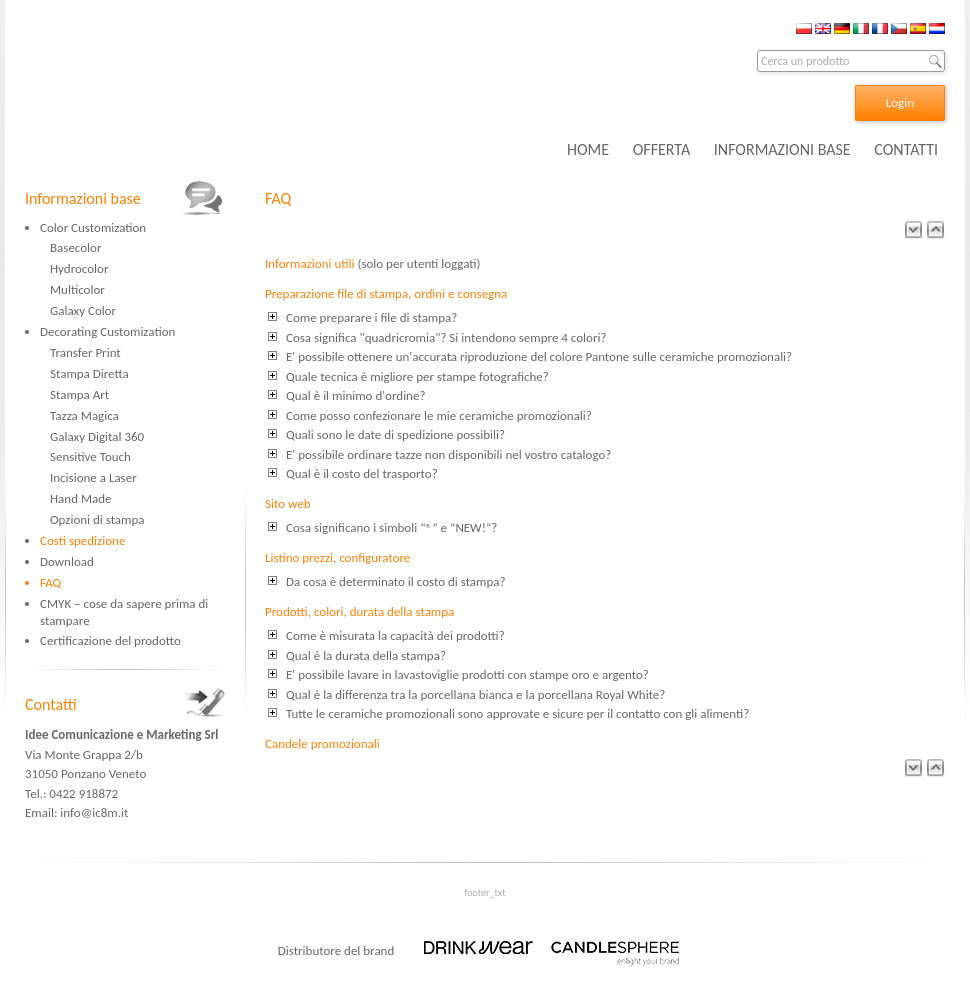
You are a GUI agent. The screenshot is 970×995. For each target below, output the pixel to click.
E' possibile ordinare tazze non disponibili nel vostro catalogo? (448, 454)
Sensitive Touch (90, 456)
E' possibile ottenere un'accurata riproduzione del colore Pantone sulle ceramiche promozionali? (539, 356)
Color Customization (93, 227)
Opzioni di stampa (97, 519)
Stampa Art (79, 394)
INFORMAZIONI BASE (782, 149)
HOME (588, 149)
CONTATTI (906, 149)
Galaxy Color (83, 310)
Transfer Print (85, 352)
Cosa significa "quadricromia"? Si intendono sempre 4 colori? (446, 337)
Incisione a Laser (93, 477)
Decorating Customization (107, 331)
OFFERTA (661, 149)
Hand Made (81, 498)
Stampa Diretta (89, 373)
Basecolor (75, 247)
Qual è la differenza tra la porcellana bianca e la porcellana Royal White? (475, 694)
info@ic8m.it (94, 812)
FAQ (50, 582)
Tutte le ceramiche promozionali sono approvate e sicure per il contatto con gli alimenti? (517, 713)
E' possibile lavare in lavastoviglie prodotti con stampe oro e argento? (467, 674)
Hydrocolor (79, 268)
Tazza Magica (84, 415)
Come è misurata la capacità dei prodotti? (395, 635)
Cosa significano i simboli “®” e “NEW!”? (391, 527)
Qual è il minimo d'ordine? (355, 395)
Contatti (51, 704)
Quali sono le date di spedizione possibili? (395, 434)
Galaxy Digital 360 (97, 436)
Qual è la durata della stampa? (366, 655)
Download (67, 561)
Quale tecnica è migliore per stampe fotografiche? (417, 376)
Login (900, 102)
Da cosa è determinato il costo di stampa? (396, 581)
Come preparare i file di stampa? (371, 317)
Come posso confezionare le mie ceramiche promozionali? (439, 415)
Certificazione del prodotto (110, 640)
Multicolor (77, 289)
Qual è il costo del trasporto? (362, 473)
